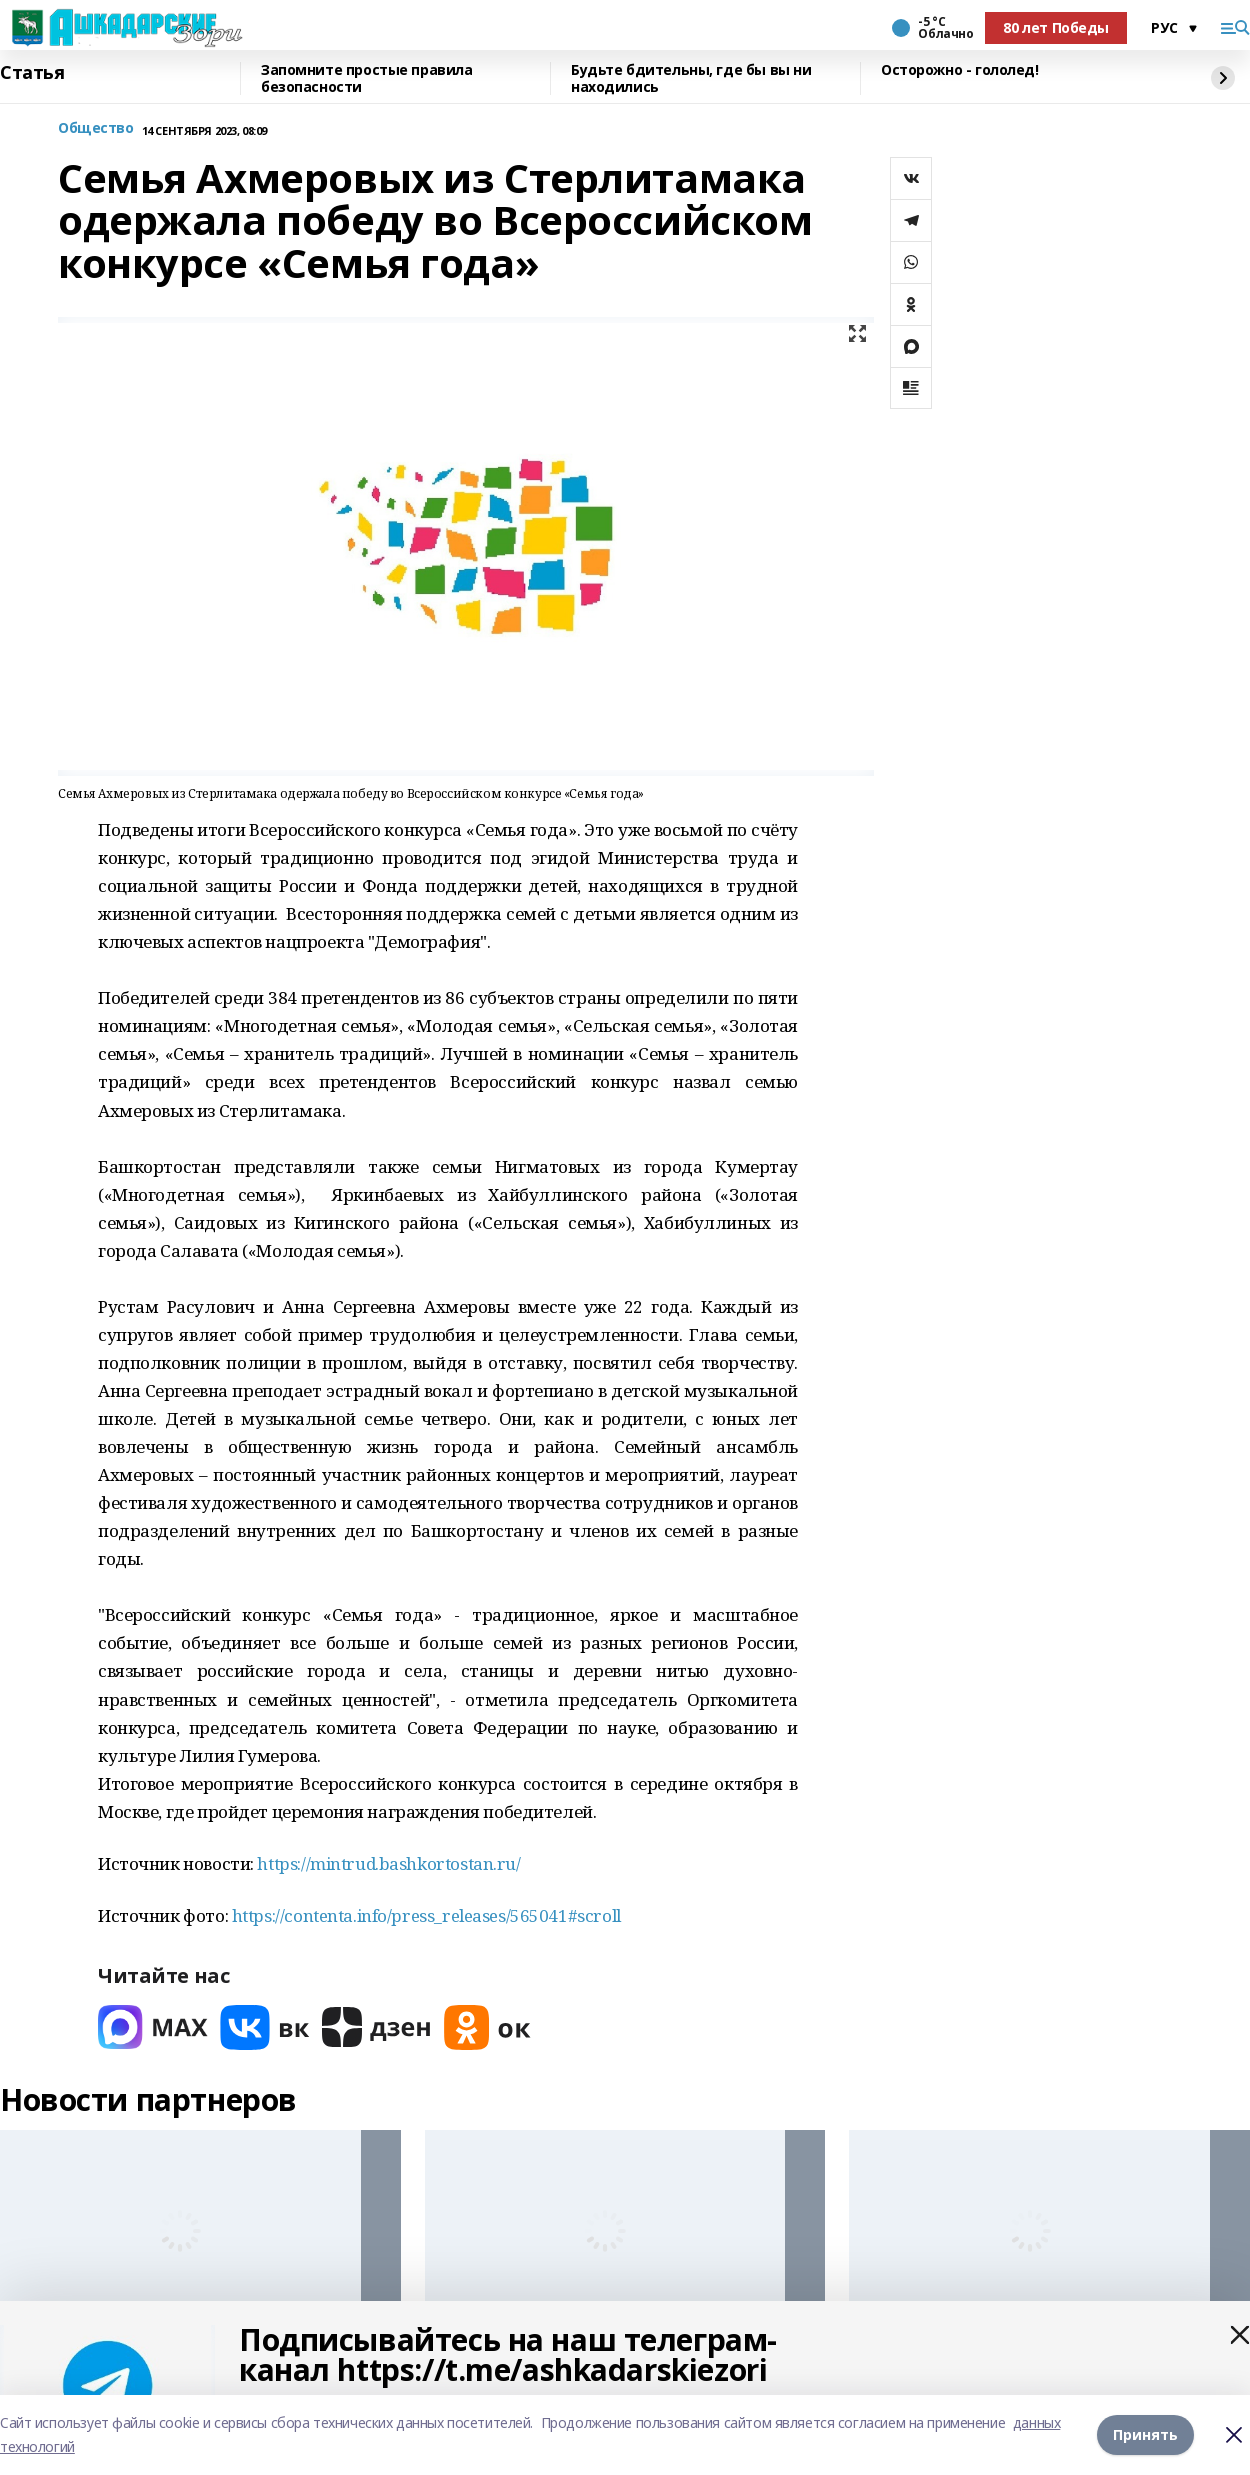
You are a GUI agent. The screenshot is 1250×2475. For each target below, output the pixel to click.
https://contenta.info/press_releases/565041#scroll (426, 1915)
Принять (1145, 2434)
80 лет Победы (1056, 27)
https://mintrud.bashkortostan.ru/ (388, 1863)
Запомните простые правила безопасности (367, 78)
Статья (32, 73)
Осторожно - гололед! (960, 70)
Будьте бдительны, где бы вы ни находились (691, 78)
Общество (96, 128)
